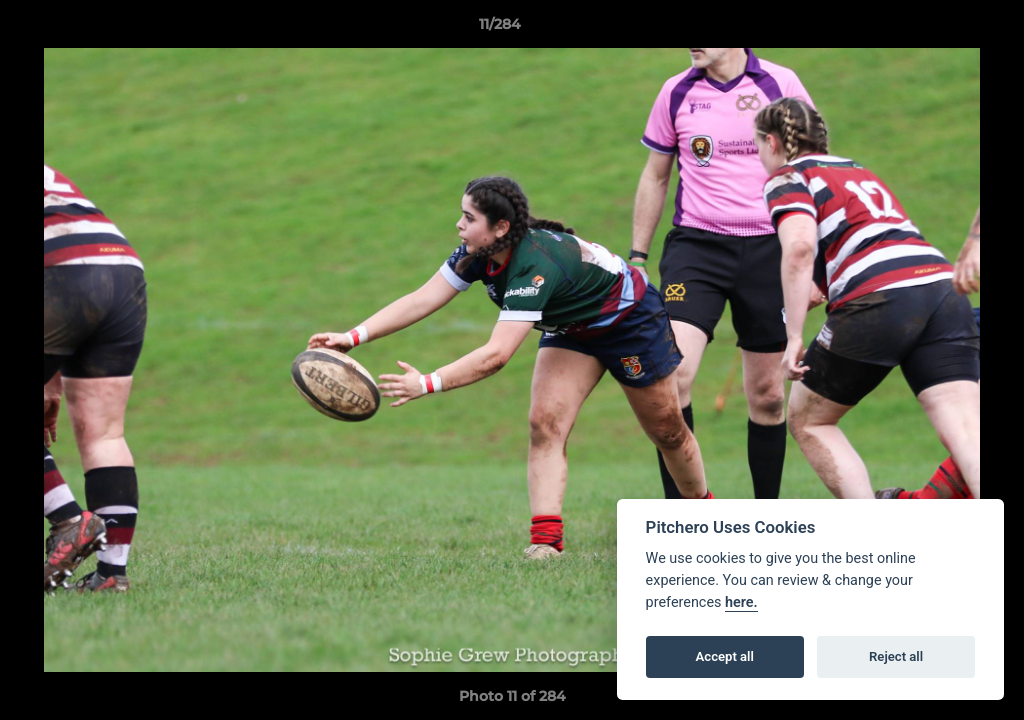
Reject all (896, 656)
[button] (940, 29)
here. (741, 602)
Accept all (725, 656)
